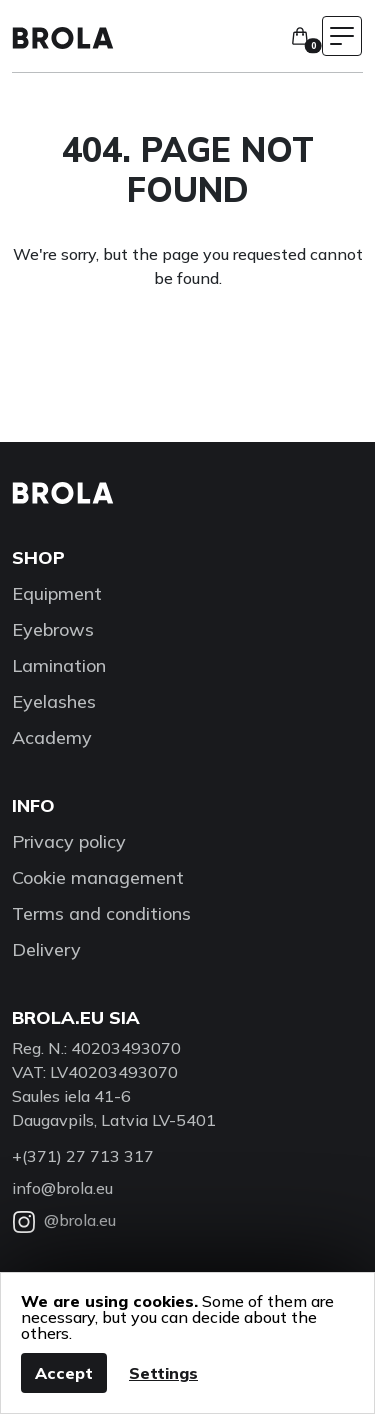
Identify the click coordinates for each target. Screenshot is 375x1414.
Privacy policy (69, 841)
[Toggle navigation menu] (342, 36)
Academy (52, 737)
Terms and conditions (101, 913)
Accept (64, 1373)
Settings (163, 1373)
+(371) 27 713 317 (83, 1156)
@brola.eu (64, 1220)
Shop (38, 557)
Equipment (57, 593)
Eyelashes (54, 701)
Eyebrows (53, 629)
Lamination (59, 665)
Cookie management (98, 877)
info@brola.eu (62, 1188)
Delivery (46, 949)
